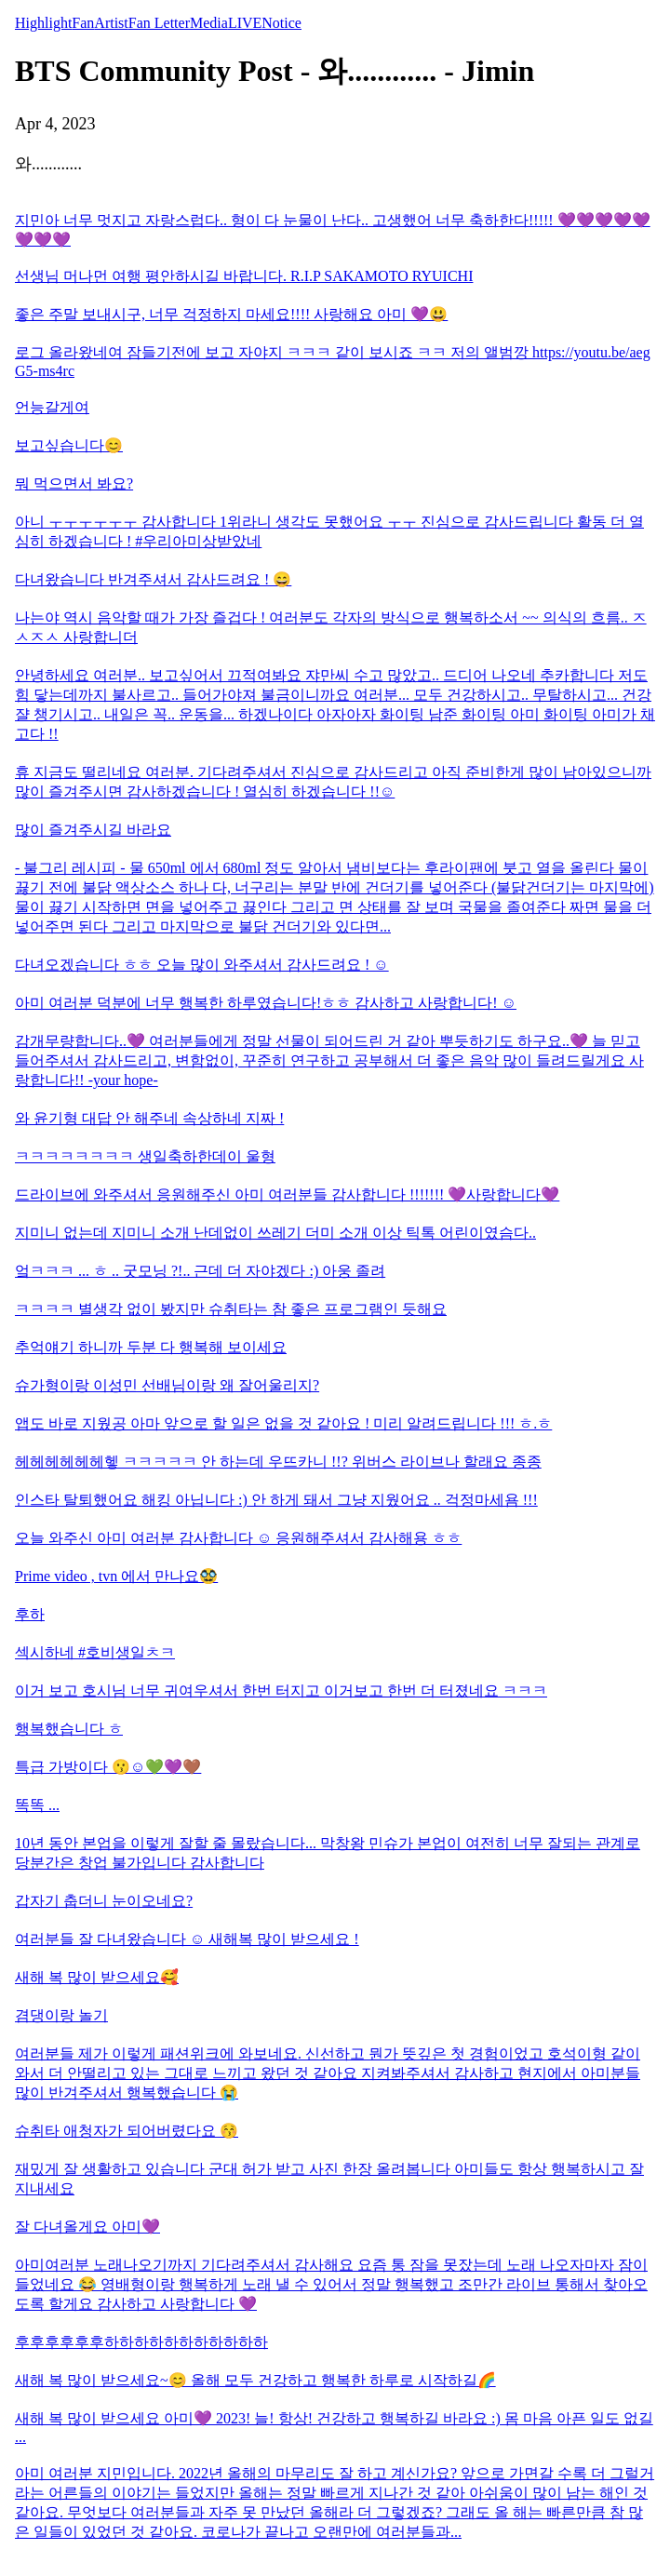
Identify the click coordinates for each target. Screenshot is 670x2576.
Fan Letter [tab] (159, 23)
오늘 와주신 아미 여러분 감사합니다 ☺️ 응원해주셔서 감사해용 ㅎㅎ (238, 1538)
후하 (30, 1614)
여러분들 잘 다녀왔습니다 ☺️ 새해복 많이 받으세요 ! (187, 1939)
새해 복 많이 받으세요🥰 (97, 1977)
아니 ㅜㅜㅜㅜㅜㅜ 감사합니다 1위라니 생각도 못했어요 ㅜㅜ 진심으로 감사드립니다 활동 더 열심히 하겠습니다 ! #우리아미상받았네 (329, 531)
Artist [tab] (110, 23)
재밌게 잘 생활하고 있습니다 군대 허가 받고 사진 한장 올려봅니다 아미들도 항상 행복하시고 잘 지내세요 (329, 2178)
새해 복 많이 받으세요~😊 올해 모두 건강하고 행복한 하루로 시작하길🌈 (255, 2380)
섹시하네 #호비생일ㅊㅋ (95, 1652)
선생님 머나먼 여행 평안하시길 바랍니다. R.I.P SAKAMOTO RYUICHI (244, 276)
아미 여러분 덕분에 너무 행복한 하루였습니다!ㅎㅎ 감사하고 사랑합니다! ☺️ (265, 1003)
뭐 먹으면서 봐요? (74, 483)
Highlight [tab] (43, 23)
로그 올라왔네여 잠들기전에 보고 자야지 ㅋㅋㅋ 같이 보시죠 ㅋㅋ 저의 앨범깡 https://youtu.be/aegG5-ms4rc (332, 361)
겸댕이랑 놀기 (61, 2015)
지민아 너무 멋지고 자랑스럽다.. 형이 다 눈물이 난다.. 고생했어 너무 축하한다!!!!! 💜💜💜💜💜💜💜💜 (332, 230)
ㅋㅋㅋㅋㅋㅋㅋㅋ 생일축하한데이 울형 (145, 1156)
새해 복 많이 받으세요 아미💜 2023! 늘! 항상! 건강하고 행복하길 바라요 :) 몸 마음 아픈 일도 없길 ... (334, 2427)
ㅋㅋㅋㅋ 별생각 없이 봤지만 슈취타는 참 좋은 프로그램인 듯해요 (231, 1309)
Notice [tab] (281, 23)
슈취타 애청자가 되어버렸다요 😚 (126, 2131)
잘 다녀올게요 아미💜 (87, 2226)
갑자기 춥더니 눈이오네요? (104, 1901)
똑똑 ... (37, 1805)
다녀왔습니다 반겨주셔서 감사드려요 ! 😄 (153, 579)
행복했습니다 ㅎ (69, 1729)
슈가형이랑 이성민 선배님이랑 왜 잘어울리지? (167, 1385)
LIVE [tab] (244, 23)
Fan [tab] (83, 23)
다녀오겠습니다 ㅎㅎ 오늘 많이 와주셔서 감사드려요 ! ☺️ (202, 965)
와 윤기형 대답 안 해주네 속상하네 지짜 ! (149, 1118)
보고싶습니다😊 (69, 445)
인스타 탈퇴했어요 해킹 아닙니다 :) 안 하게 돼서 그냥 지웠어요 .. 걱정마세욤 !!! (276, 1500)
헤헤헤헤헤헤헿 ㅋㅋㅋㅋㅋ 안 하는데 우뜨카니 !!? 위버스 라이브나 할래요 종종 (278, 1461)
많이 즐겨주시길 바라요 (93, 830)
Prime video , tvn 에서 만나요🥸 (116, 1576)
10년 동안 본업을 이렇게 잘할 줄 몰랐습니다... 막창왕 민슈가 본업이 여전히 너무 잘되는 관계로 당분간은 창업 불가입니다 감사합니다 (327, 1853)
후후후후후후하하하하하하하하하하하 (141, 2342)
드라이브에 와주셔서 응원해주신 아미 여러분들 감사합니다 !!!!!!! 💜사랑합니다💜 (287, 1194)
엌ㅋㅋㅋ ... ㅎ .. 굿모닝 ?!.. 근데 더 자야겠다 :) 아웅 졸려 (200, 1271)
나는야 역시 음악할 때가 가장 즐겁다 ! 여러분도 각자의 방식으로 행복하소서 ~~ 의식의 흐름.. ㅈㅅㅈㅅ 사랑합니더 (331, 627)
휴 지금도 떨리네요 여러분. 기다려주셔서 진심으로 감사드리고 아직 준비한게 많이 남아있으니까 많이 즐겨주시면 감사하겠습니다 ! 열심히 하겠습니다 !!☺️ (333, 781)
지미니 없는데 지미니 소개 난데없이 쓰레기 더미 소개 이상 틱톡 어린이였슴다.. (275, 1233)
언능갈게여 (52, 407)
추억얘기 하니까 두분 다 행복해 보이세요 (151, 1347)
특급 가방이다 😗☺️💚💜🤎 (108, 1767)
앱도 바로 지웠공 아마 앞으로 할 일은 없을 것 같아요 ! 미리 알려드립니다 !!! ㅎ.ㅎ (283, 1423)
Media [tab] (209, 23)
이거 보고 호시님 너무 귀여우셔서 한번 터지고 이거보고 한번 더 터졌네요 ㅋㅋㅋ (281, 1690)
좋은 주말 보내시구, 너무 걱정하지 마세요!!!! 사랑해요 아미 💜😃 (231, 314)
